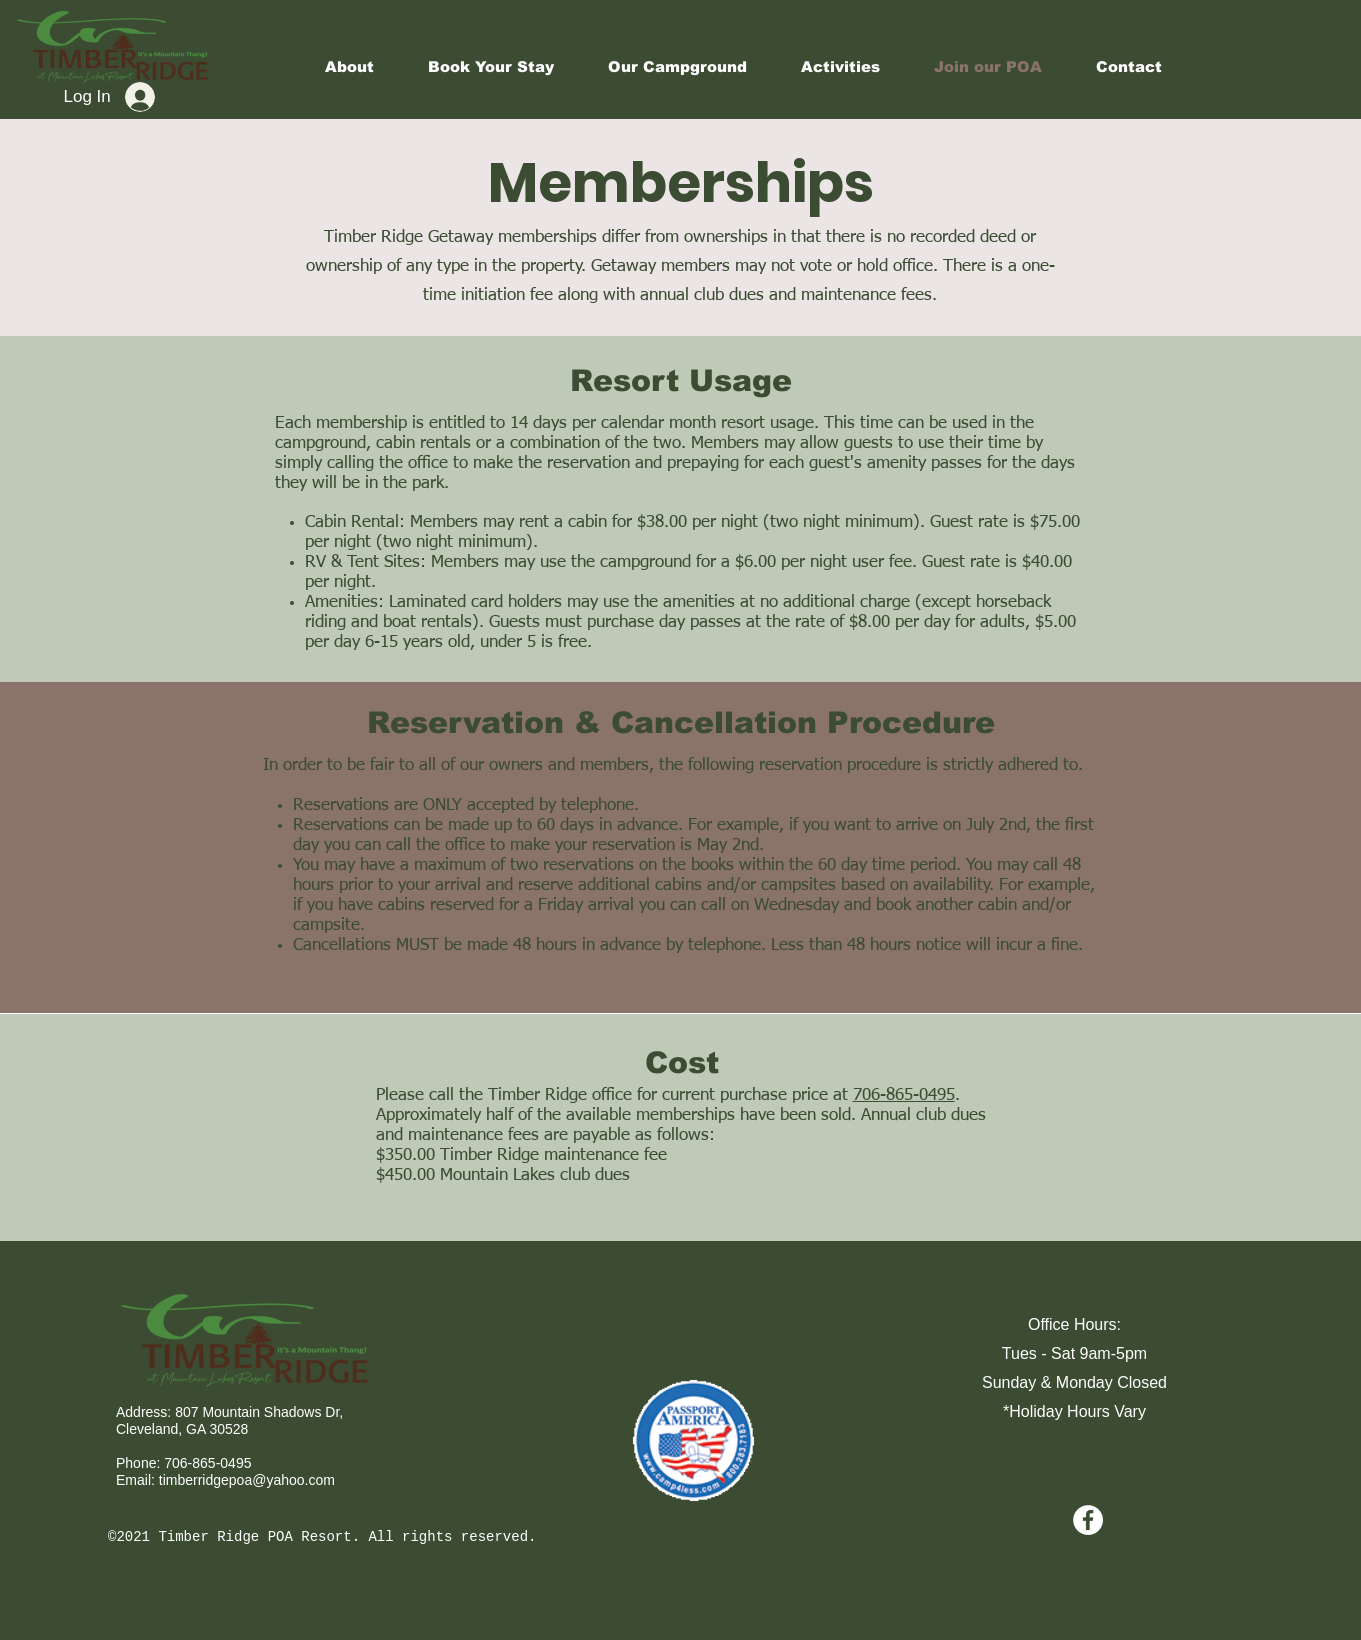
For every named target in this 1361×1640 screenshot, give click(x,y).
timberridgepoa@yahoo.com (247, 1480)
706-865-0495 (904, 1095)
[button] (840, 67)
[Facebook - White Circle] (1088, 1520)
